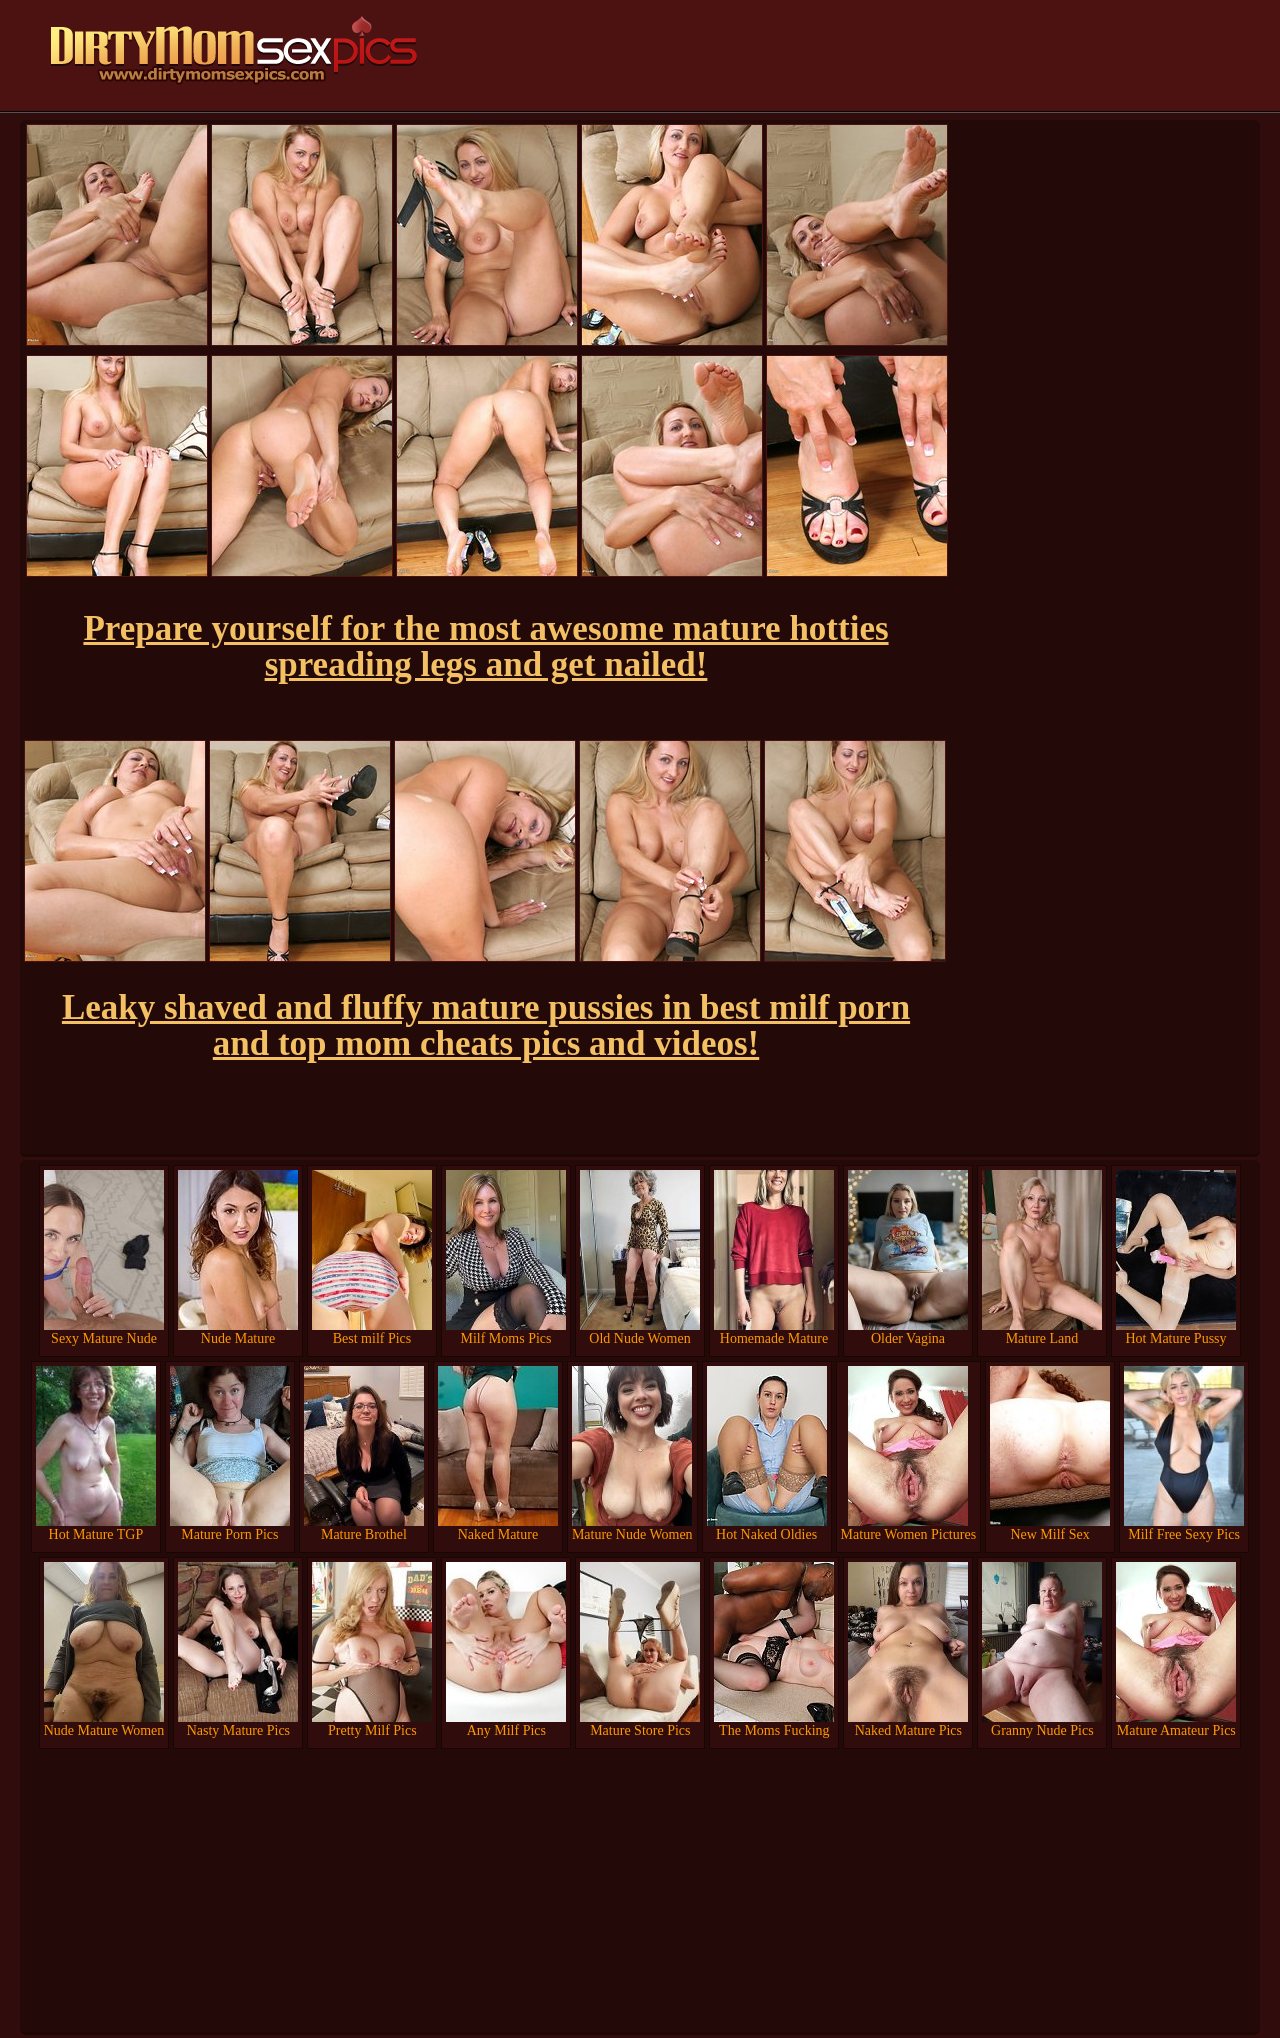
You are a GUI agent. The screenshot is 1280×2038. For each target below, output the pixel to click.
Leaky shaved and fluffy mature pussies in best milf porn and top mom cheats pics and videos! (486, 1025)
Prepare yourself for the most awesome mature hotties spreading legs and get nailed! (485, 646)
